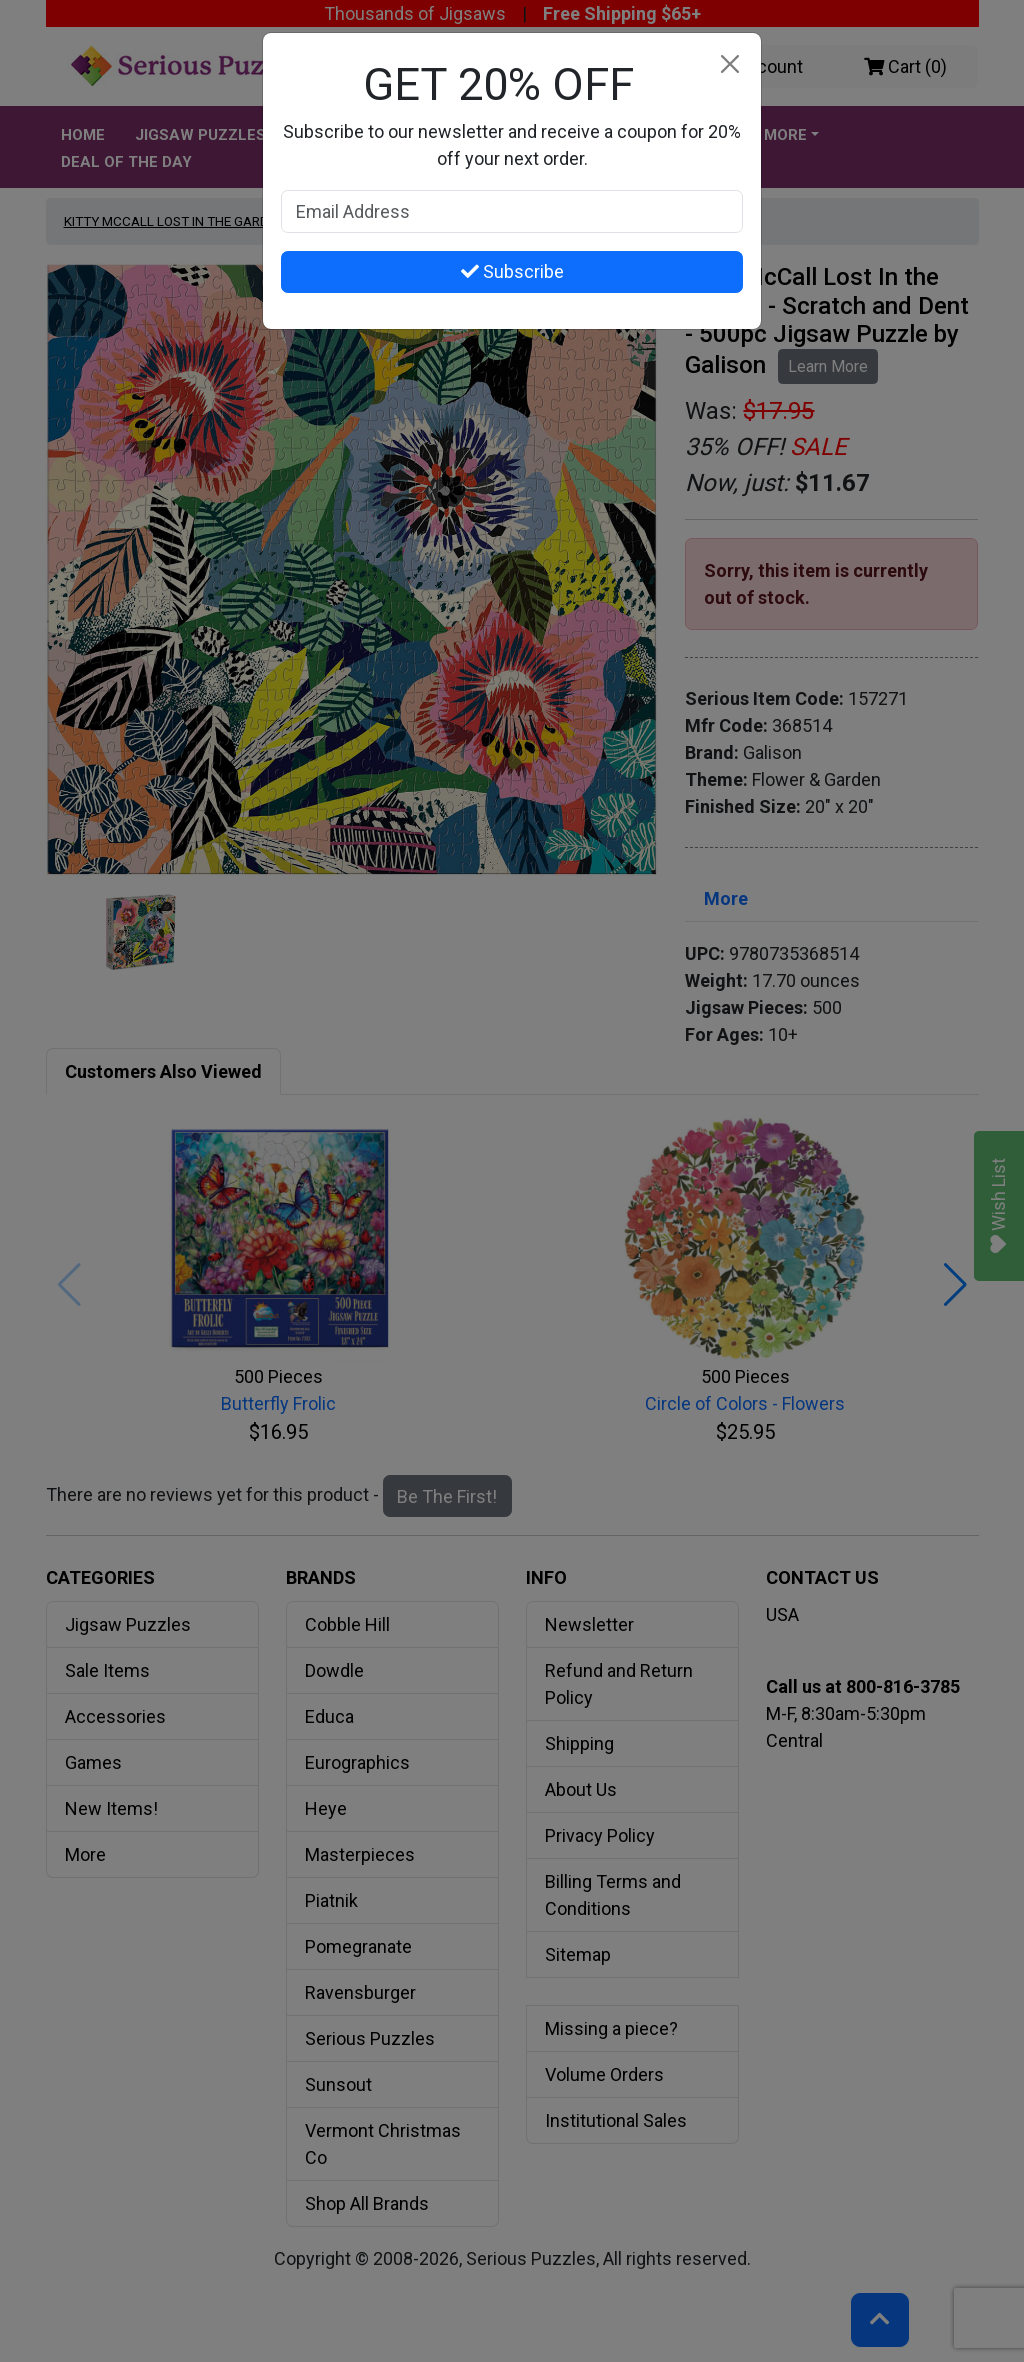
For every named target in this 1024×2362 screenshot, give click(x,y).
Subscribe (512, 271)
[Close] (729, 64)
